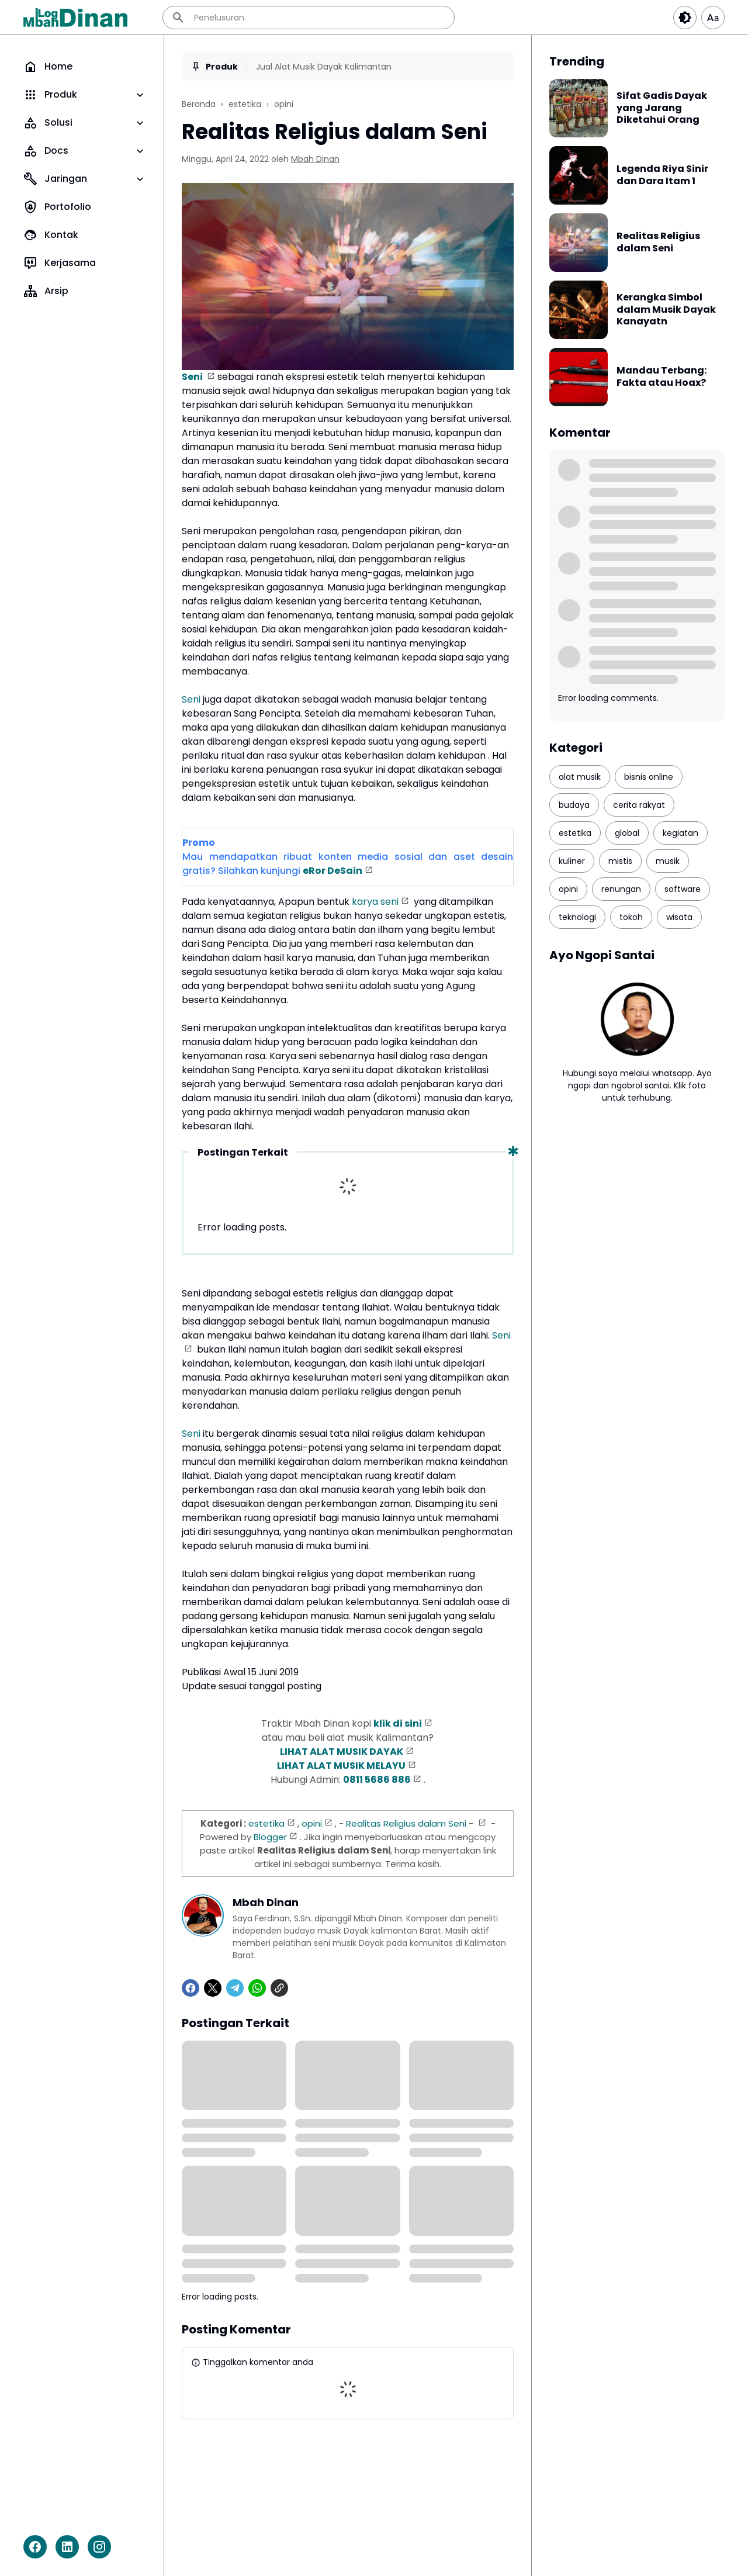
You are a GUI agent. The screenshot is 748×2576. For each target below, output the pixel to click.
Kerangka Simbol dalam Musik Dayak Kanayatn (666, 310)
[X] (212, 1988)
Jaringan (84, 179)
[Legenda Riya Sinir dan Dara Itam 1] (578, 175)
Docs (84, 151)
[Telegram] (235, 1988)
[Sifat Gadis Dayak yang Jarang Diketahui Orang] (578, 108)
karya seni (375, 901)
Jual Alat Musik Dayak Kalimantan (324, 66)
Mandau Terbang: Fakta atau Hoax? (662, 377)
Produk (84, 95)
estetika (266, 1823)
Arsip (45, 291)
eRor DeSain (332, 870)
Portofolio (57, 207)
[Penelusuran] (308, 17)
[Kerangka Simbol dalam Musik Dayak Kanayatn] (578, 310)
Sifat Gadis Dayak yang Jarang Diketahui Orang (662, 108)
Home (47, 67)
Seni (193, 376)
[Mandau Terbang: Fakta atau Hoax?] (578, 377)
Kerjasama (59, 263)
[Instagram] (99, 2546)
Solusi (84, 123)
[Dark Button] (685, 17)
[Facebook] (35, 2546)
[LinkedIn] (67, 2546)
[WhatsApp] (257, 1988)
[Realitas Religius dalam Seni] (578, 242)
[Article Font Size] (713, 17)
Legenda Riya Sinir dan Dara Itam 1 (662, 175)
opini (312, 1823)
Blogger (270, 1837)
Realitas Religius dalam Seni (406, 1823)
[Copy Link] (279, 1988)
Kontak (50, 235)
